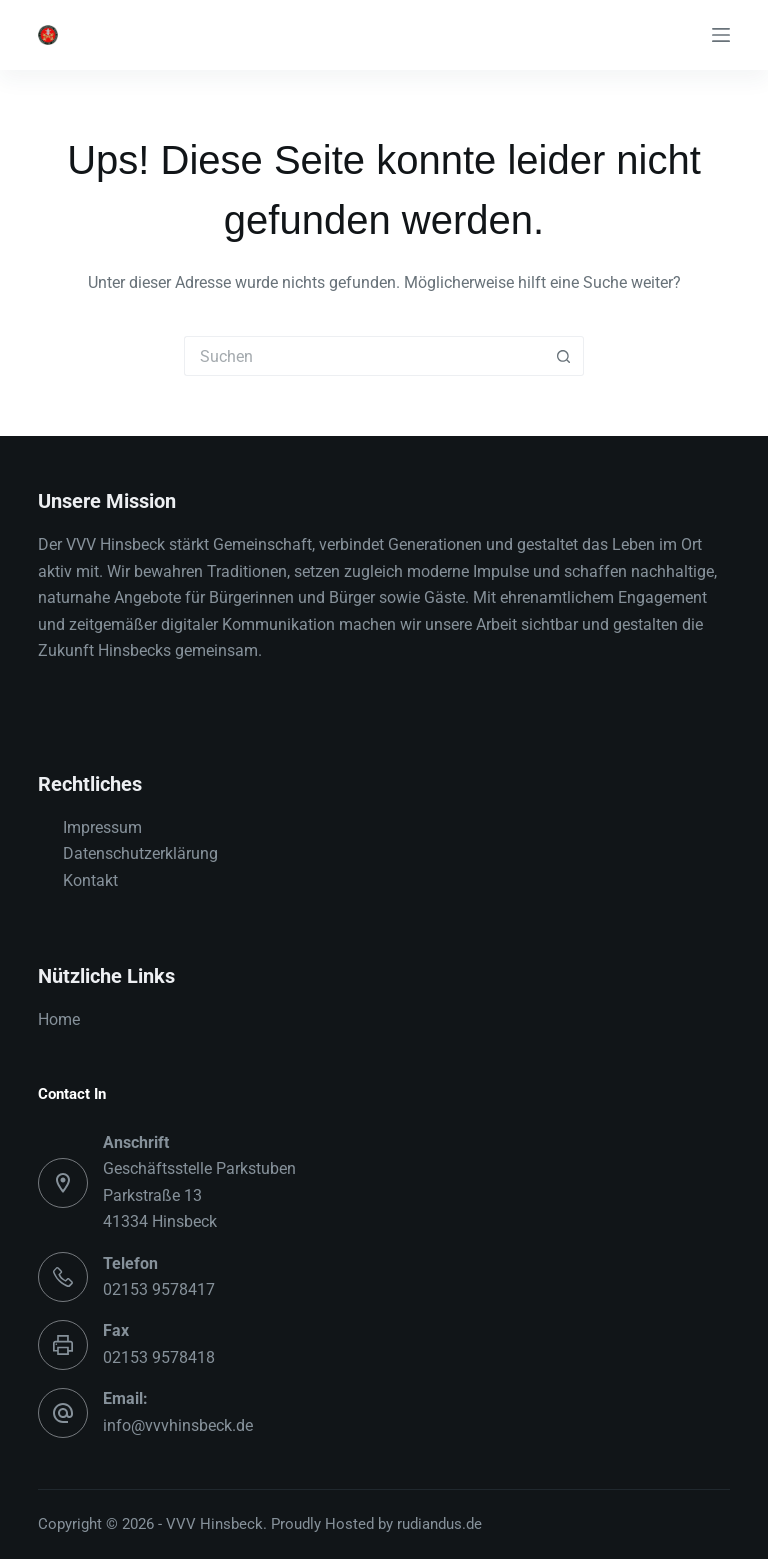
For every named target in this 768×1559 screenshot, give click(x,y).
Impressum (102, 827)
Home (59, 1019)
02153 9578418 (159, 1357)
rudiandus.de (439, 1524)
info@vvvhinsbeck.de (178, 1425)
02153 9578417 (159, 1289)
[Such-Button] (564, 356)
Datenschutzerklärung (140, 853)
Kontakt (90, 880)
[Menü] (721, 35)
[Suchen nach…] (364, 356)
